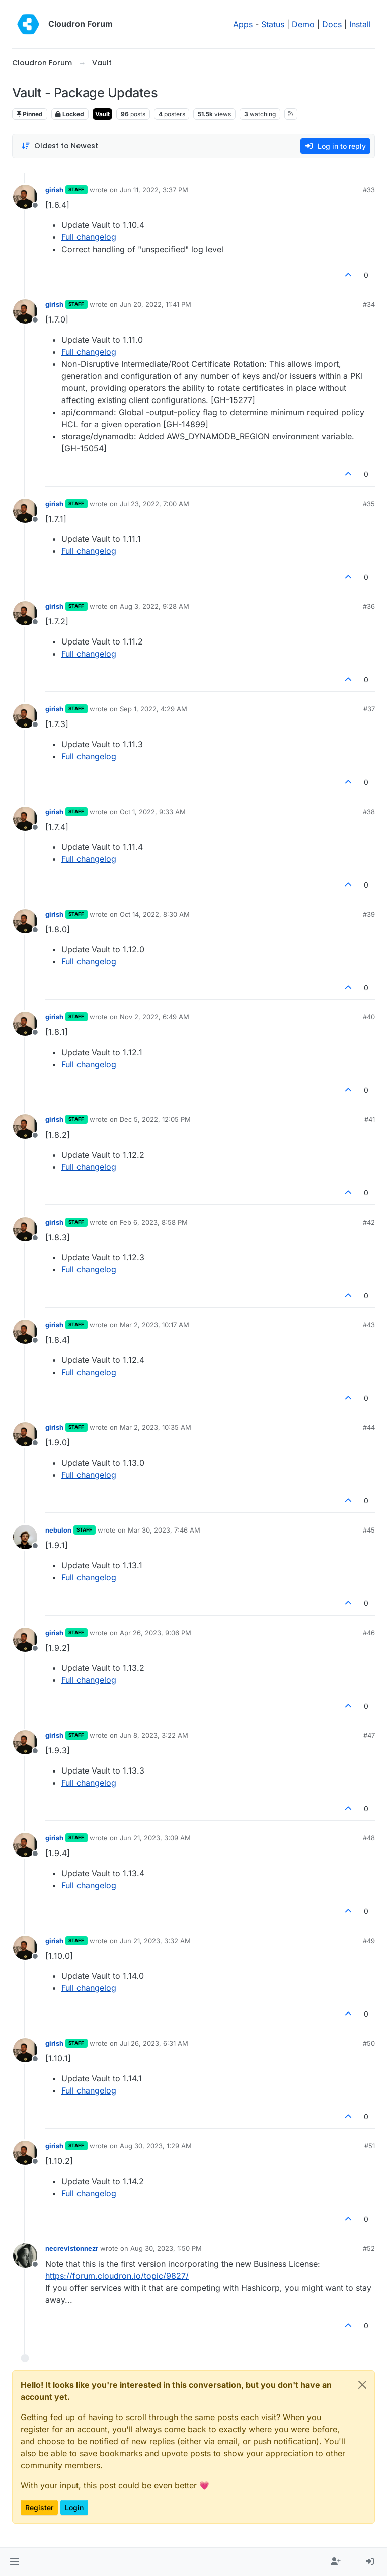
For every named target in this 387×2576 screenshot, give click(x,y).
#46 (369, 1633)
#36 (369, 606)
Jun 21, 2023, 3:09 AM (155, 1838)
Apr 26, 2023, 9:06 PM (155, 1633)
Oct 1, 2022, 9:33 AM (153, 812)
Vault (102, 114)
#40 (369, 1017)
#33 (369, 190)
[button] (14, 2562)
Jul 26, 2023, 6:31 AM (154, 2043)
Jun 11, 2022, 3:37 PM (154, 190)
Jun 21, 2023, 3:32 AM (155, 1941)
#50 (369, 2043)
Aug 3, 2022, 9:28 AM (154, 606)
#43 (369, 1325)
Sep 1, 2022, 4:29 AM (153, 709)
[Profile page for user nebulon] (25, 1537)
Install (360, 24)
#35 (369, 504)
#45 (369, 1530)
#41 (369, 1119)
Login (74, 2507)
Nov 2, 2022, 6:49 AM (154, 1017)
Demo (303, 24)
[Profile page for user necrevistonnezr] (25, 2255)
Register (39, 2507)
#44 (369, 1427)
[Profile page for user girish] (25, 197)
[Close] (362, 2385)
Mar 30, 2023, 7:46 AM (164, 1530)
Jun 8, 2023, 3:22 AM (154, 1735)
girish (54, 190)
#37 (369, 709)
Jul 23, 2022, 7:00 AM (154, 504)
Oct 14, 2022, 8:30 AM (155, 914)
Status (272, 24)
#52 (369, 2248)
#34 (369, 304)
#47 (369, 1735)
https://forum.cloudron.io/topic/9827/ (117, 2276)
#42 (369, 1222)
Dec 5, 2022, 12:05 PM (155, 1119)
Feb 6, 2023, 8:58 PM (154, 1222)
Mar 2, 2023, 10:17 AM (154, 1325)
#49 (369, 1941)
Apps (243, 24)
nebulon (58, 1530)
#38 (369, 812)
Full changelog (88, 237)
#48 (369, 1838)
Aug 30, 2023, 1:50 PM (166, 2248)
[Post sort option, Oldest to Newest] (60, 146)
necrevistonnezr (71, 2248)
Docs (332, 24)
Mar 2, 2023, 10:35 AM (155, 1427)
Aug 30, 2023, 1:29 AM (156, 2146)
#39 (369, 914)
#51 (369, 2146)
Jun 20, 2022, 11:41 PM (155, 304)
